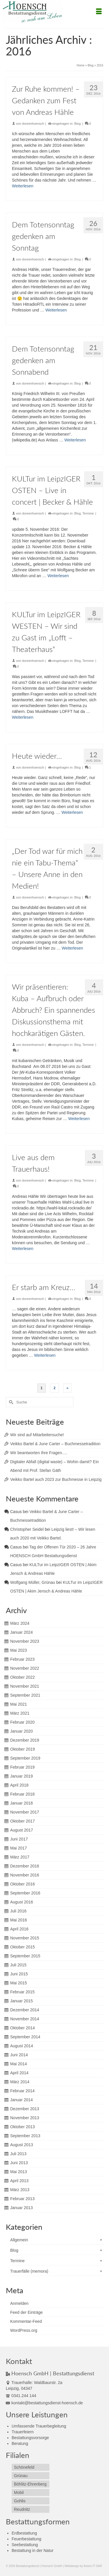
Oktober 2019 (22, 1749)
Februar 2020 (22, 1722)
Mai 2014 (18, 2063)
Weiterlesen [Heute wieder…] (72, 812)
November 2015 (24, 1938)
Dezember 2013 (24, 2108)
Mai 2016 (18, 1920)
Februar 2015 (22, 1992)
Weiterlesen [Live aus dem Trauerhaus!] (22, 1248)
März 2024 (19, 1623)
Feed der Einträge (26, 2312)
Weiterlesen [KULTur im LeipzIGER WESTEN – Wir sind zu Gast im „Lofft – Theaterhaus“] (22, 717)
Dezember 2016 (24, 1866)
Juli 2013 (18, 2153)
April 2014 (19, 2072)
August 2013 (21, 2144)
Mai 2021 (18, 1704)
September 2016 (25, 1893)
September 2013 (25, 2135)
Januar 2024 (21, 1632)
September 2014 (25, 2037)
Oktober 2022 (22, 1677)
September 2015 (25, 1956)
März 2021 (19, 1713)
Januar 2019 (21, 1776)
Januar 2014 (21, 2099)
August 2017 (21, 1830)
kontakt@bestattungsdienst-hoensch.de (44, 2403)
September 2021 (25, 1695)
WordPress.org (23, 2330)
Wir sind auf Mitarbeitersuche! (37, 1434)
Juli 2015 (18, 1965)
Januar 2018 (21, 1803)
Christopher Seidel (27, 1529)
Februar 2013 (22, 2198)
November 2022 (24, 1668)
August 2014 (21, 2046)
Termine (88, 513)
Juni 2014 (19, 2055)
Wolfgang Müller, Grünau (32, 1582)
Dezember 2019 (24, 1740)
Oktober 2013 (22, 2126)
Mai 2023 (18, 1650)
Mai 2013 (18, 2171)
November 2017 (24, 1812)
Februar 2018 (22, 1794)
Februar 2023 (22, 1659)
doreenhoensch (33, 123)
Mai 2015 (18, 1983)
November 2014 (24, 2019)
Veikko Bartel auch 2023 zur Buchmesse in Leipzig (55, 1479)
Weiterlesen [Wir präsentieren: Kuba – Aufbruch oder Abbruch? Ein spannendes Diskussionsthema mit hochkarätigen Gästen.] (79, 1118)
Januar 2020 (21, 1731)
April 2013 (19, 2180)
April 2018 (19, 1785)
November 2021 (24, 1686)
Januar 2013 (21, 2207)
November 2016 (24, 1875)
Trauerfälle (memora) (29, 2271)
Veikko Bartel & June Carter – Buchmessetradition (55, 1443)
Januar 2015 (21, 2001)
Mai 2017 (18, 1848)
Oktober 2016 (22, 1884)
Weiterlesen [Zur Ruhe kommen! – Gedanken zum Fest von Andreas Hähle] (22, 186)
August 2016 (21, 1902)
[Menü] (99, 12)
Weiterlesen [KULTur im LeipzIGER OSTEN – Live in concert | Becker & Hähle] (58, 575)
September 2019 (25, 1758)
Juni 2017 (19, 1839)
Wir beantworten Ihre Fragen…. (38, 1452)
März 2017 (19, 1857)
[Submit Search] (10, 1402)
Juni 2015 (19, 1974)
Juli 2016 (18, 1911)
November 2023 (24, 1641)
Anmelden (19, 2303)
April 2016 (19, 1929)
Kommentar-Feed (26, 2321)
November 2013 (24, 2117)
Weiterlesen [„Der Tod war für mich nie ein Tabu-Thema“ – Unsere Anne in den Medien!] (72, 948)
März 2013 (19, 2189)
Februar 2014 (22, 2090)
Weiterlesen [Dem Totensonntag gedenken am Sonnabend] (75, 440)
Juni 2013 (19, 2162)
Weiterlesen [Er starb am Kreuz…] (45, 1355)
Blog (77, 123)
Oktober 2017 (22, 1821)
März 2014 (19, 2081)
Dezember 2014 (24, 2010)
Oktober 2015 (22, 1947)
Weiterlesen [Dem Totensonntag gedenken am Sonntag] (56, 310)
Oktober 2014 (22, 2028)
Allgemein (19, 2240)
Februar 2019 (22, 1767)
